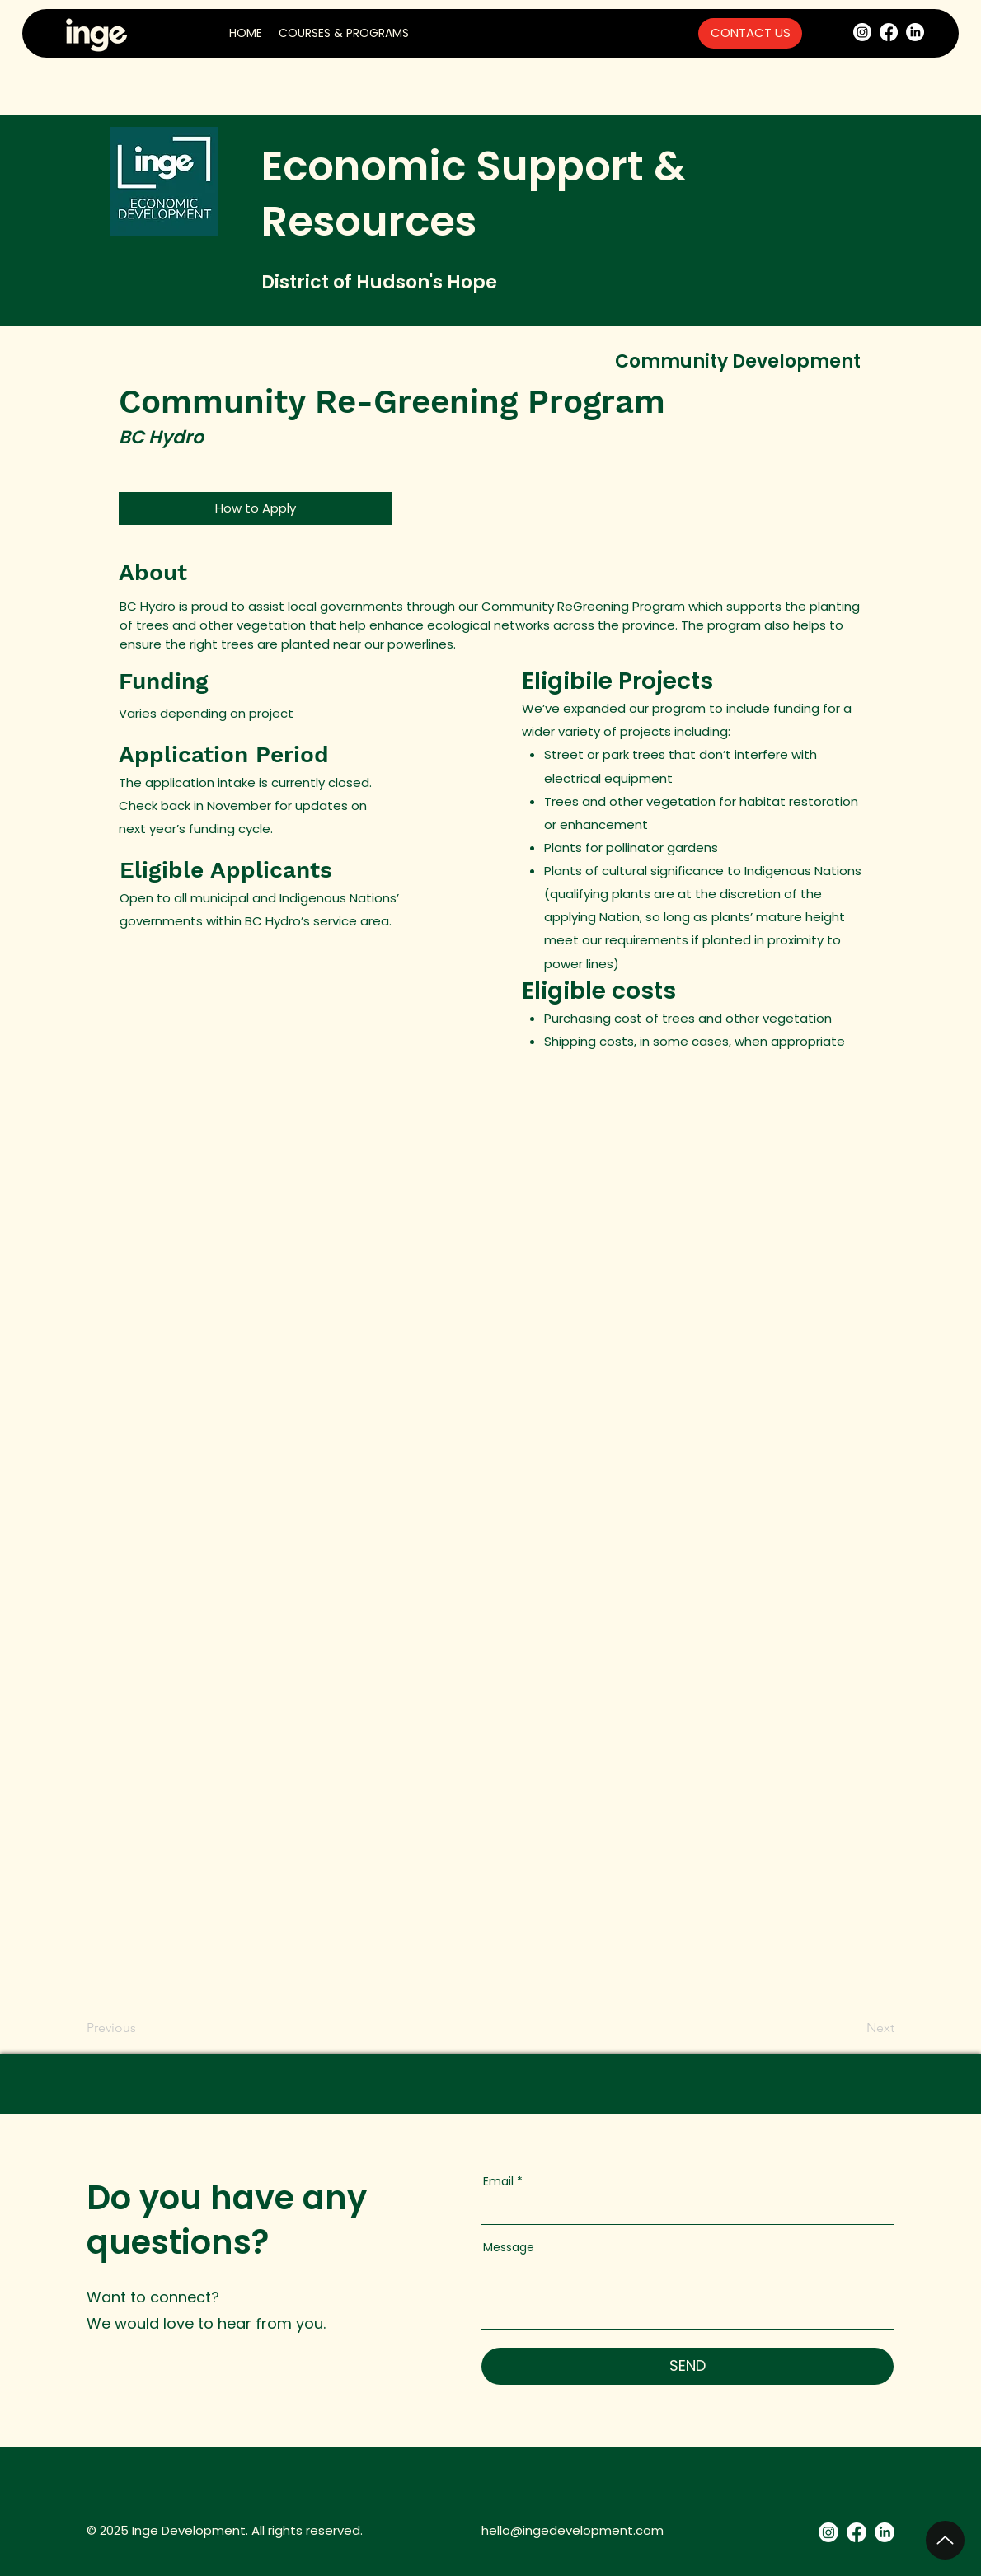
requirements (646, 939)
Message (508, 2247)
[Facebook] (889, 32)
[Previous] (114, 2028)
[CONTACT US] (750, 33)
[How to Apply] (255, 508)
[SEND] (687, 2366)
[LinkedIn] (915, 32)
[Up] (945, 2540)
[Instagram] (862, 32)
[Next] (873, 2028)
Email (498, 2181)
